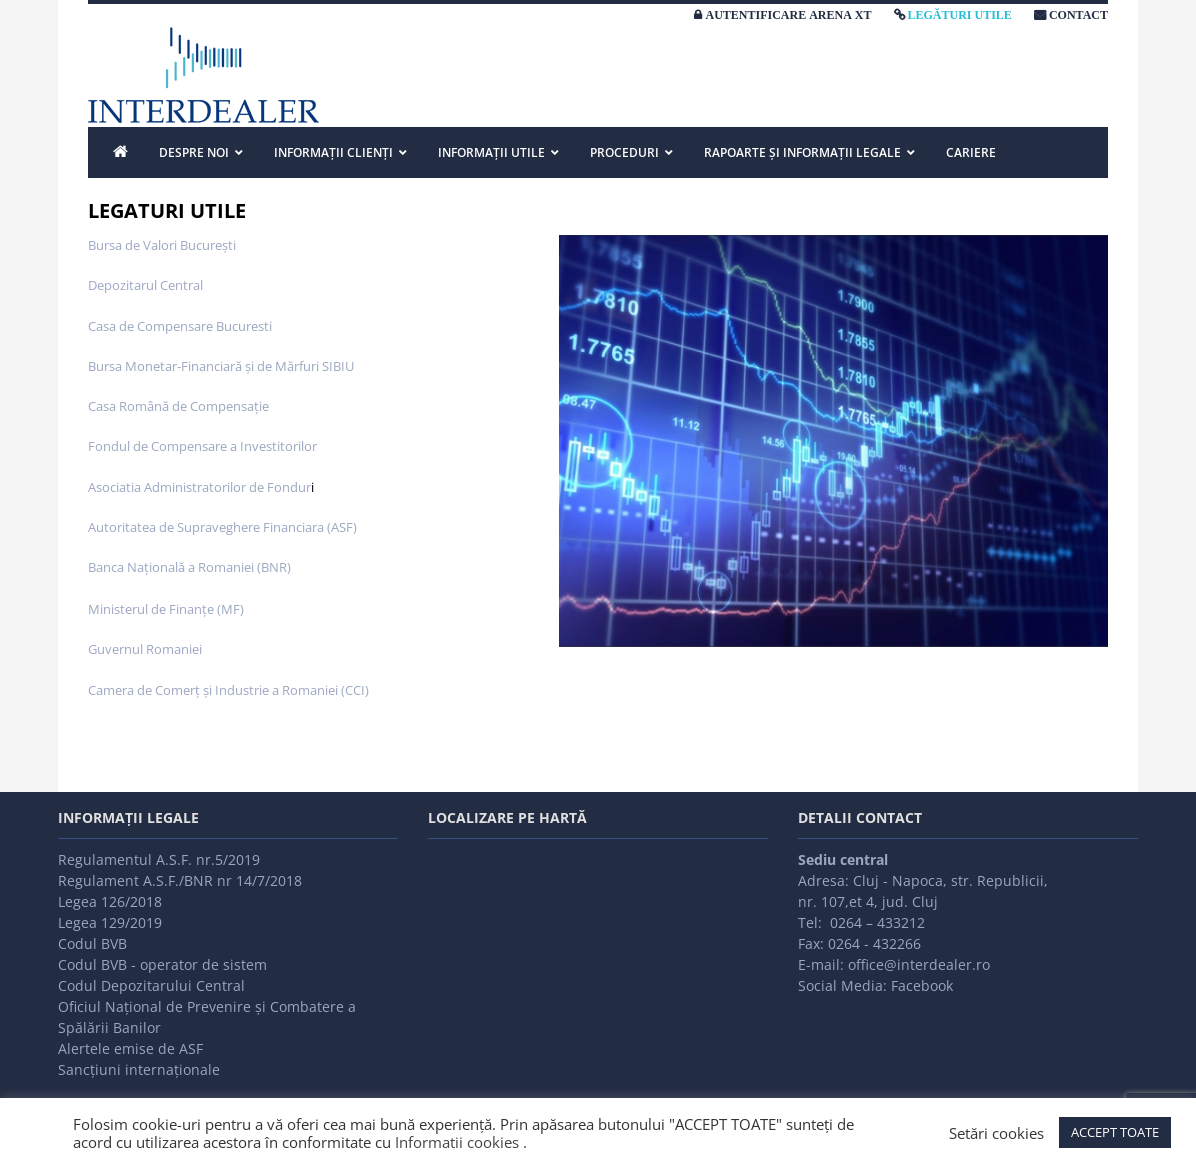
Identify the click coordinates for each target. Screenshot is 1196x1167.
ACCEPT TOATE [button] (1115, 1132)
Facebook (922, 985)
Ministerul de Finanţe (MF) (166, 609)
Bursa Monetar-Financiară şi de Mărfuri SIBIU (221, 366)
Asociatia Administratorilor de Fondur (199, 487)
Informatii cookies (457, 1142)
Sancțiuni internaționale (139, 1069)
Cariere (971, 152)
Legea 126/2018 (110, 901)
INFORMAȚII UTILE (491, 152)
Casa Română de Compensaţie (178, 406)
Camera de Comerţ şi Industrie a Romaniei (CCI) (228, 690)
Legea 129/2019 (110, 922)
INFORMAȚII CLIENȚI (333, 152)
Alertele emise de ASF (130, 1048)
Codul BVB (92, 943)
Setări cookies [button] (996, 1133)
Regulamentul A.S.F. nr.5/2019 (159, 859)
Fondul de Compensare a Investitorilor (202, 446)
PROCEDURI (624, 152)
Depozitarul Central (145, 285)
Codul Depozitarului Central (151, 985)
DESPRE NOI (194, 152)
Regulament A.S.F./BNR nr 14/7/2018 (180, 880)
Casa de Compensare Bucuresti (180, 326)
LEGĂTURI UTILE (960, 15)
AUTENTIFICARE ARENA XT (788, 15)
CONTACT (1078, 15)
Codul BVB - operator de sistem (162, 964)
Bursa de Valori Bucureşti (162, 245)
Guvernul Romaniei (145, 649)
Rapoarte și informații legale (802, 152)
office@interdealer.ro (919, 964)
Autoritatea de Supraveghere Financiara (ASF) (222, 527)
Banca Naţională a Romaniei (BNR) (189, 567)
